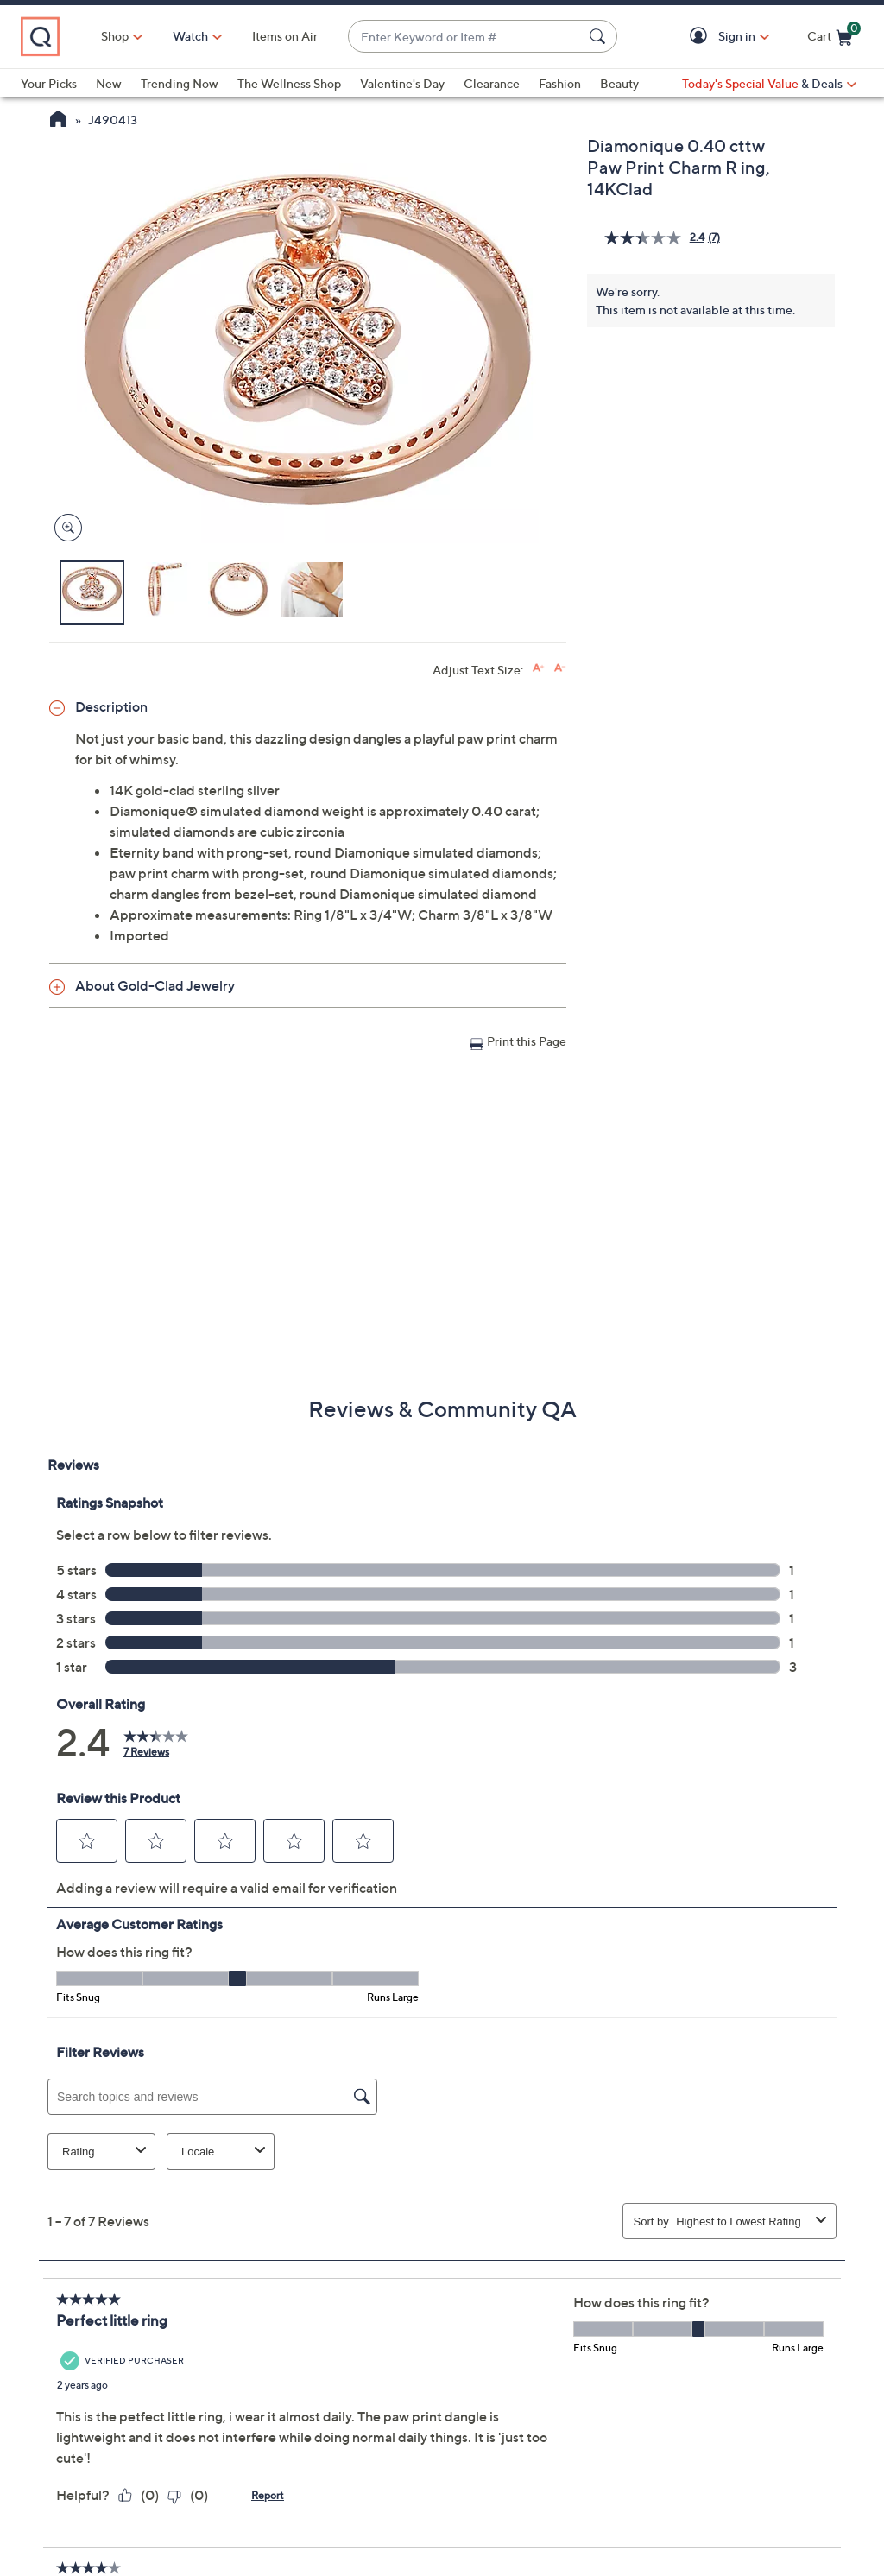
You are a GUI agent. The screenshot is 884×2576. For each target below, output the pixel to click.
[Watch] (190, 36)
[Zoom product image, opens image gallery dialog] (64, 528)
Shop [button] (115, 35)
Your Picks (49, 83)
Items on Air (285, 35)
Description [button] (111, 706)
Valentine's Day (402, 83)
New (109, 83)
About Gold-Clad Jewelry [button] (155, 985)
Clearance (492, 83)
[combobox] (465, 37)
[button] (701, 36)
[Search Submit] (600, 36)
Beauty (619, 83)
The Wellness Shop (289, 83)
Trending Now (179, 83)
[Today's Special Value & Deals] (769, 84)
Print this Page (526, 1041)
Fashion (560, 83)
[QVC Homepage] (58, 121)
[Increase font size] (538, 667)
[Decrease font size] (559, 667)
